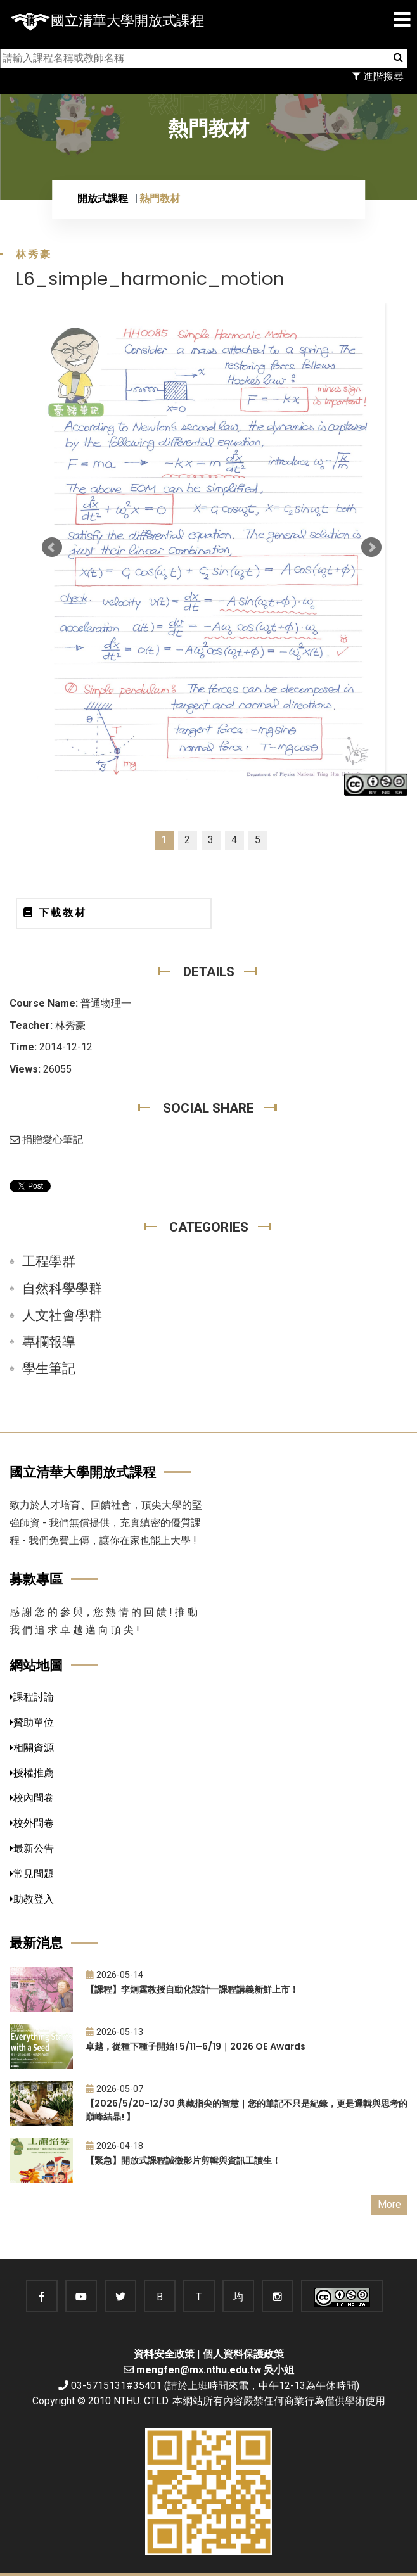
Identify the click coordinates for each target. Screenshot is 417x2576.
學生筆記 (48, 1368)
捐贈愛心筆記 (46, 1139)
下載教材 (55, 913)
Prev (52, 547)
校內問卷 (32, 1798)
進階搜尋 (378, 76)
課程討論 (32, 1697)
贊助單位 (32, 1722)
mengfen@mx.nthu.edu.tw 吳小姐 (215, 2370)
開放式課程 (102, 199)
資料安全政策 (164, 2354)
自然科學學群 (62, 1288)
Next (371, 547)
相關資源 (32, 1748)
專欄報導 (48, 1341)
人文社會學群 (62, 1315)
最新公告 (32, 1848)
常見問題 (32, 1874)
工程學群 (48, 1261)
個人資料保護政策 (243, 2354)
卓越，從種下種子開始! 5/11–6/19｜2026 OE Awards (195, 2046)
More (389, 2204)
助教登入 (32, 1899)
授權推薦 (32, 1773)
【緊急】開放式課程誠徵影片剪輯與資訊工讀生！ (183, 2160)
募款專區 (36, 1579)
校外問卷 (32, 1823)
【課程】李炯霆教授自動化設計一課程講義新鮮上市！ (192, 1989)
